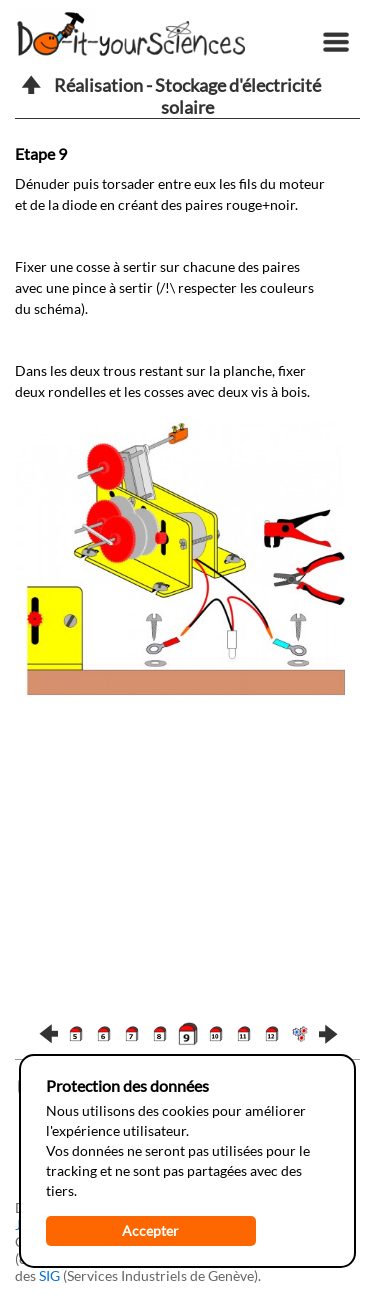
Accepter (150, 1230)
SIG (49, 1275)
